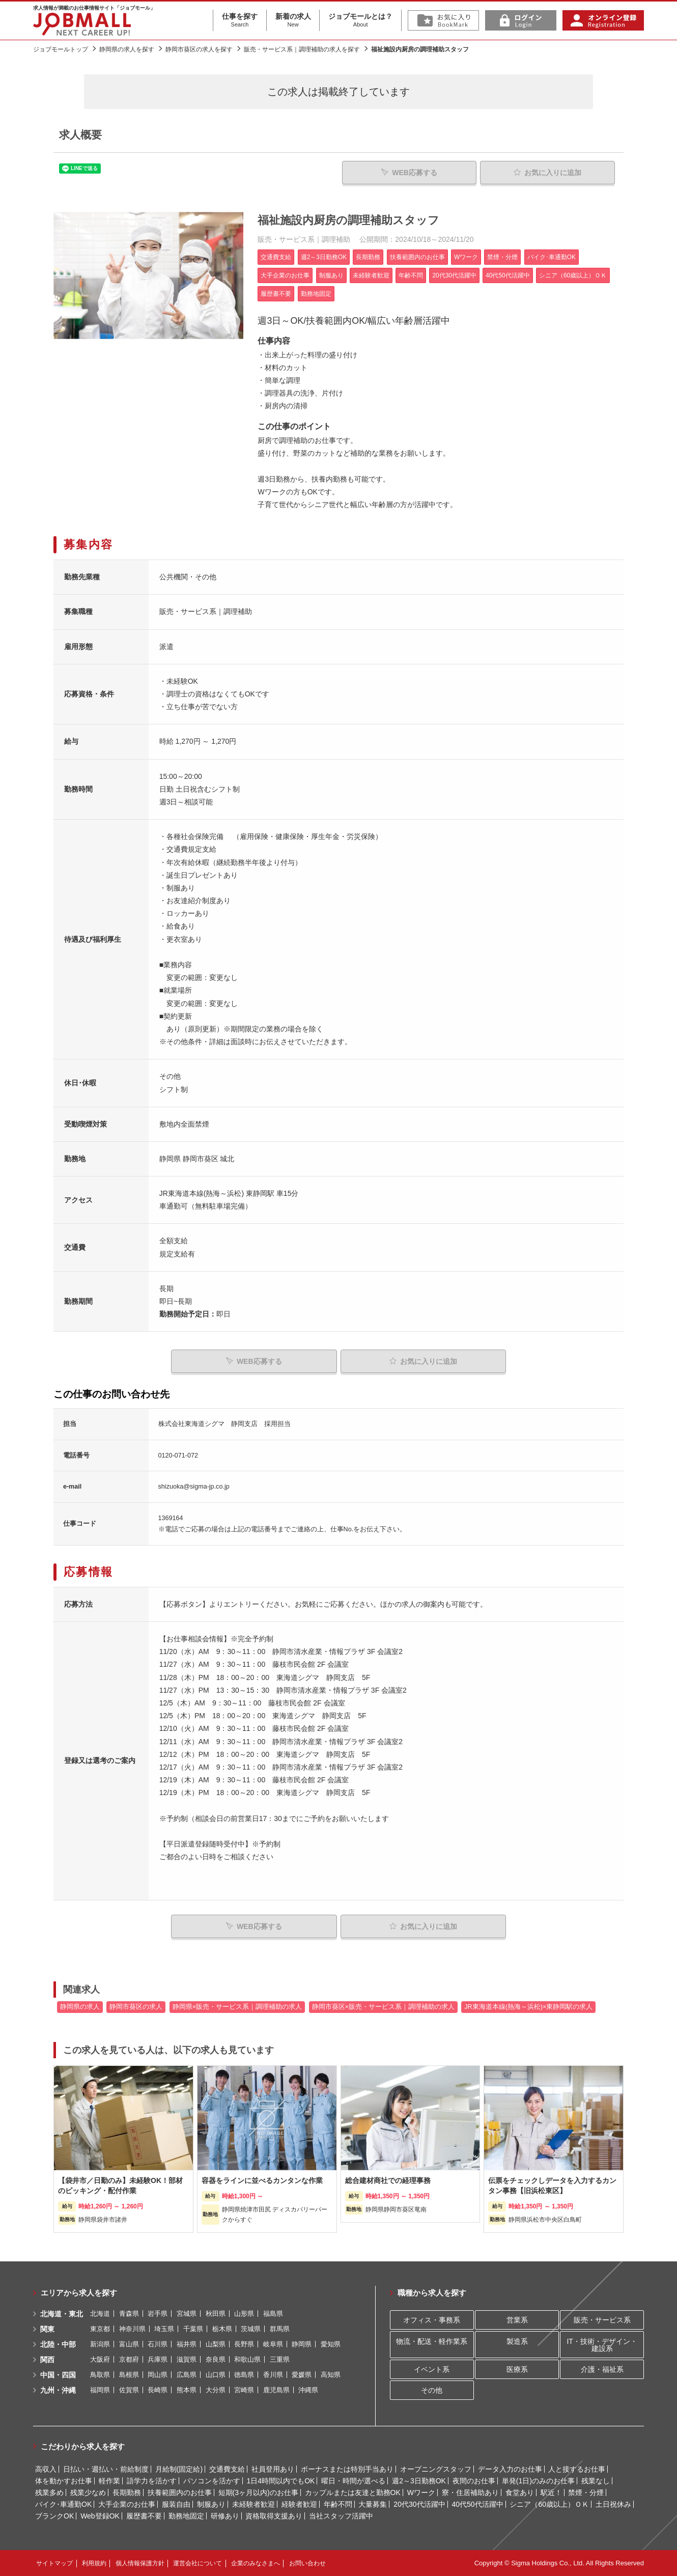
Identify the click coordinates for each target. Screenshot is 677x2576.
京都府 (129, 2359)
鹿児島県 (276, 2390)
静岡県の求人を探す (126, 49)
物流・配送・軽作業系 (431, 2341)
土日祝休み (613, 2504)
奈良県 (215, 2359)
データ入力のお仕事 (510, 2469)
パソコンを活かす (211, 2481)
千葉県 (193, 2329)
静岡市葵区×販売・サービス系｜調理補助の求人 (383, 2006)
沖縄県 (308, 2390)
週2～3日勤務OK (419, 2481)
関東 (47, 2329)
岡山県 (157, 2374)
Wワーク (421, 2492)
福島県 (273, 2313)
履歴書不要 (144, 2516)
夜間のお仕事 (474, 2481)
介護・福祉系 (602, 2369)
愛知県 (331, 2344)
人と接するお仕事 (576, 2469)
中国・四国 (58, 2375)
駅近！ (551, 2492)
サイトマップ (54, 2563)
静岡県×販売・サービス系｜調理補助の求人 (237, 2006)
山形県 (244, 2313)
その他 (431, 2390)
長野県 (244, 2344)
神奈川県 (132, 2329)
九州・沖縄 (58, 2390)
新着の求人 (293, 20)
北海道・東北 (61, 2314)
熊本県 (186, 2390)
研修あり (225, 2516)
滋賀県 (186, 2359)
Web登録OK (100, 2516)
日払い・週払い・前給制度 (106, 2469)
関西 (47, 2360)
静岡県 (302, 2344)
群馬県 (280, 2329)
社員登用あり (272, 2469)
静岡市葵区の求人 (135, 2006)
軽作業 (109, 2481)
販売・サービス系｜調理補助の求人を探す (302, 49)
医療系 (517, 2369)
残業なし (595, 2481)
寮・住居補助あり (470, 2492)
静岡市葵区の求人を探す (199, 49)
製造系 (517, 2341)
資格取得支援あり (273, 2516)
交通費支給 (227, 2469)
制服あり (211, 2504)
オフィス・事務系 (431, 2320)
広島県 (186, 2374)
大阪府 (100, 2359)
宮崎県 (244, 2390)
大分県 (215, 2390)
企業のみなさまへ (255, 2563)
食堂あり (519, 2492)
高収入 (46, 2469)
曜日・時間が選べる (353, 2481)
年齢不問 (338, 2504)
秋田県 (215, 2313)
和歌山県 (247, 2359)
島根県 (129, 2374)
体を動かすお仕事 (63, 2481)
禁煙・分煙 (586, 2492)
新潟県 (100, 2344)
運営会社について (197, 2563)
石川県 (157, 2344)
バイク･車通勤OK (63, 2504)
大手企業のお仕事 (126, 2504)
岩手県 (157, 2313)
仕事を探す (240, 20)
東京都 (100, 2329)
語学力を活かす (152, 2481)
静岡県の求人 (80, 2006)
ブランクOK (54, 2516)
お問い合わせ (307, 2563)
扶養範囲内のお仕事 (180, 2492)
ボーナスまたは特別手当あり (347, 2469)
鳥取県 (100, 2374)
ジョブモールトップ (60, 49)
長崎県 (157, 2390)
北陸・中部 (58, 2344)
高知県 (331, 2374)
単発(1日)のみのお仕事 (538, 2481)
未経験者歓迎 (253, 2504)
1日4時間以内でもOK (281, 2481)
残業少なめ (88, 2492)
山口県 (215, 2374)
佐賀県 (129, 2390)
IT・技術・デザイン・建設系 (602, 2345)
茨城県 (251, 2329)
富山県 (129, 2344)
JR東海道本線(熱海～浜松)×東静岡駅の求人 (528, 2006)
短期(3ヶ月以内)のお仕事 (258, 2492)
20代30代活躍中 (419, 2504)
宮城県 (186, 2313)
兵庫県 (157, 2359)
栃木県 (222, 2329)
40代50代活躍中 (477, 2504)
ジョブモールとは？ (360, 20)
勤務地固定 (186, 2516)
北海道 (100, 2313)
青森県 (129, 2313)
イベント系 (431, 2369)
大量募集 (372, 2504)
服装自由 (176, 2504)
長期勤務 (126, 2492)
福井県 (186, 2344)
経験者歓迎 (299, 2504)
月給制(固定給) (179, 2469)
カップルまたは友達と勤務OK (353, 2492)
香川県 (273, 2374)
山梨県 (215, 2344)
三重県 (280, 2359)
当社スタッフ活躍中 (341, 2516)
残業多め (49, 2492)
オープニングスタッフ (435, 2469)
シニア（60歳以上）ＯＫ (549, 2504)
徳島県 (244, 2374)
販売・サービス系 (602, 2320)
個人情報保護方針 (140, 2563)
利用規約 (94, 2563)
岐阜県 (273, 2344)
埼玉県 (164, 2329)
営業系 (517, 2320)
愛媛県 (302, 2374)
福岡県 (100, 2390)
